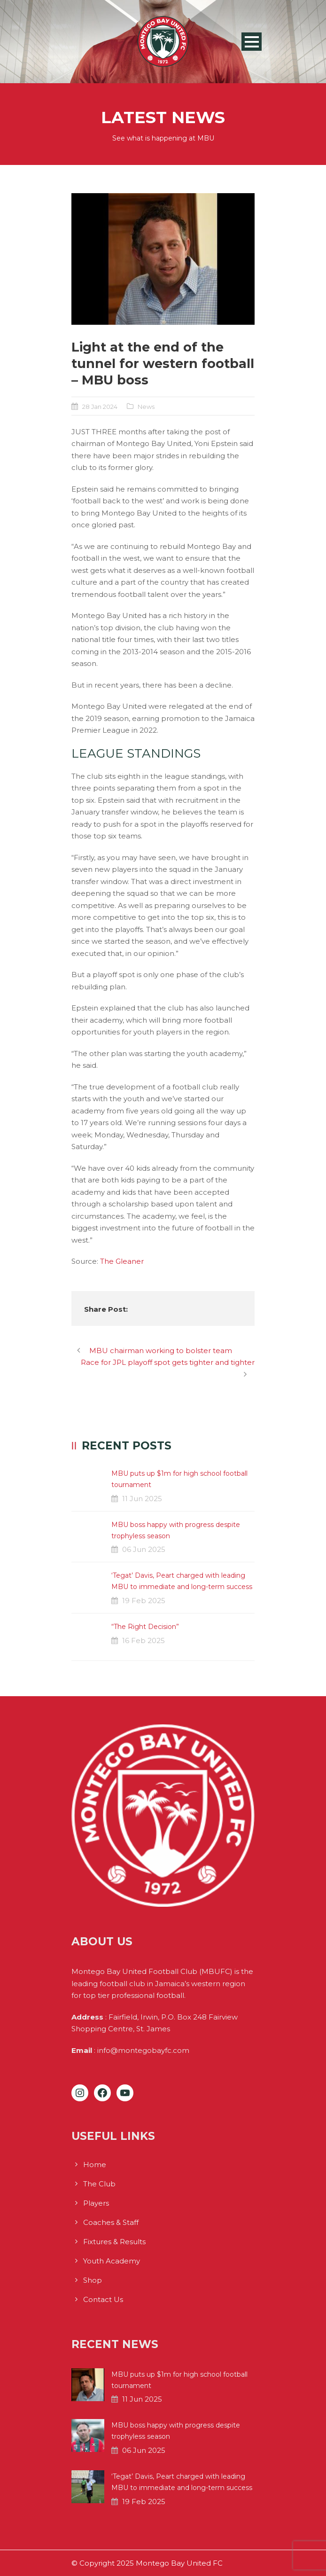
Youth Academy (111, 2260)
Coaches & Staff (111, 2222)
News (146, 406)
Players (96, 2203)
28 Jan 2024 (99, 406)
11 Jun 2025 (142, 1498)
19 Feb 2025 (143, 1600)
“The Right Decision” (145, 1626)
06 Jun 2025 (143, 1549)
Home (94, 2164)
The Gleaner (122, 1261)
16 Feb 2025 (143, 1640)
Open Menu (251, 41)
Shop (92, 2280)
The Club (99, 2183)
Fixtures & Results (114, 2241)
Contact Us (103, 2299)
